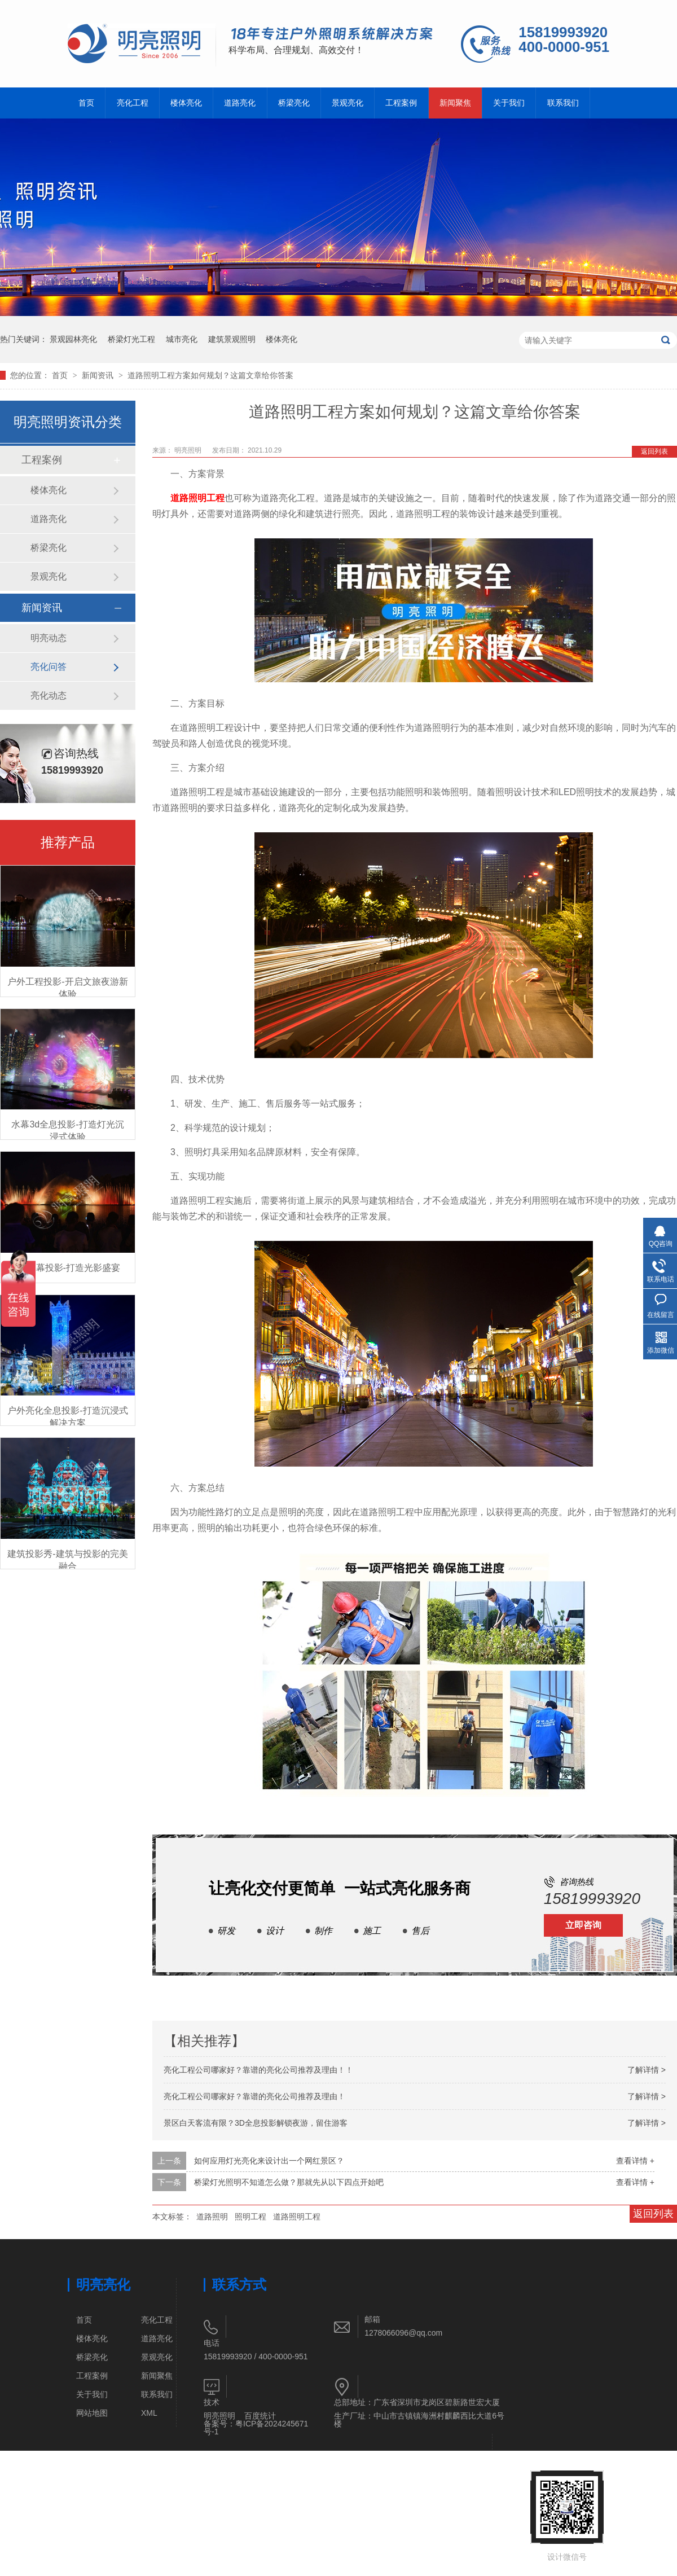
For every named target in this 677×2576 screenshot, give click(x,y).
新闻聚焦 (455, 103)
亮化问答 (48, 667)
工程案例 (401, 103)
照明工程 (250, 2216)
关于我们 (509, 103)
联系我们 (563, 103)
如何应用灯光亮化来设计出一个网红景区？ (269, 2160)
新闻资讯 (99, 375)
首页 (86, 103)
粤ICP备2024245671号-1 (256, 2427)
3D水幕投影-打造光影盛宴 (67, 1267)
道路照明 (212, 2216)
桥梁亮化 (294, 103)
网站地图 (92, 2413)
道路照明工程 (197, 498)
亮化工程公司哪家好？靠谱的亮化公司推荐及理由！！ (258, 2069)
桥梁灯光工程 (131, 339)
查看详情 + (635, 2160)
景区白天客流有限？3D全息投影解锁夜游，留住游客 (256, 2122)
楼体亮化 (186, 103)
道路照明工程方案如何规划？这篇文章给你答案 (210, 375)
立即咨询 (583, 1925)
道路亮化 (240, 103)
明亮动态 (48, 638)
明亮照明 (219, 2415)
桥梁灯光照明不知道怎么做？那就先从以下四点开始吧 (289, 2182)
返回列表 (654, 451)
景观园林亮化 (73, 339)
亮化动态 (48, 695)
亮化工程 (132, 103)
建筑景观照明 (232, 339)
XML (149, 2413)
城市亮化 (181, 339)
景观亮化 (347, 103)
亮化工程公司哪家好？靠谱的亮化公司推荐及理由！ (254, 2096)
